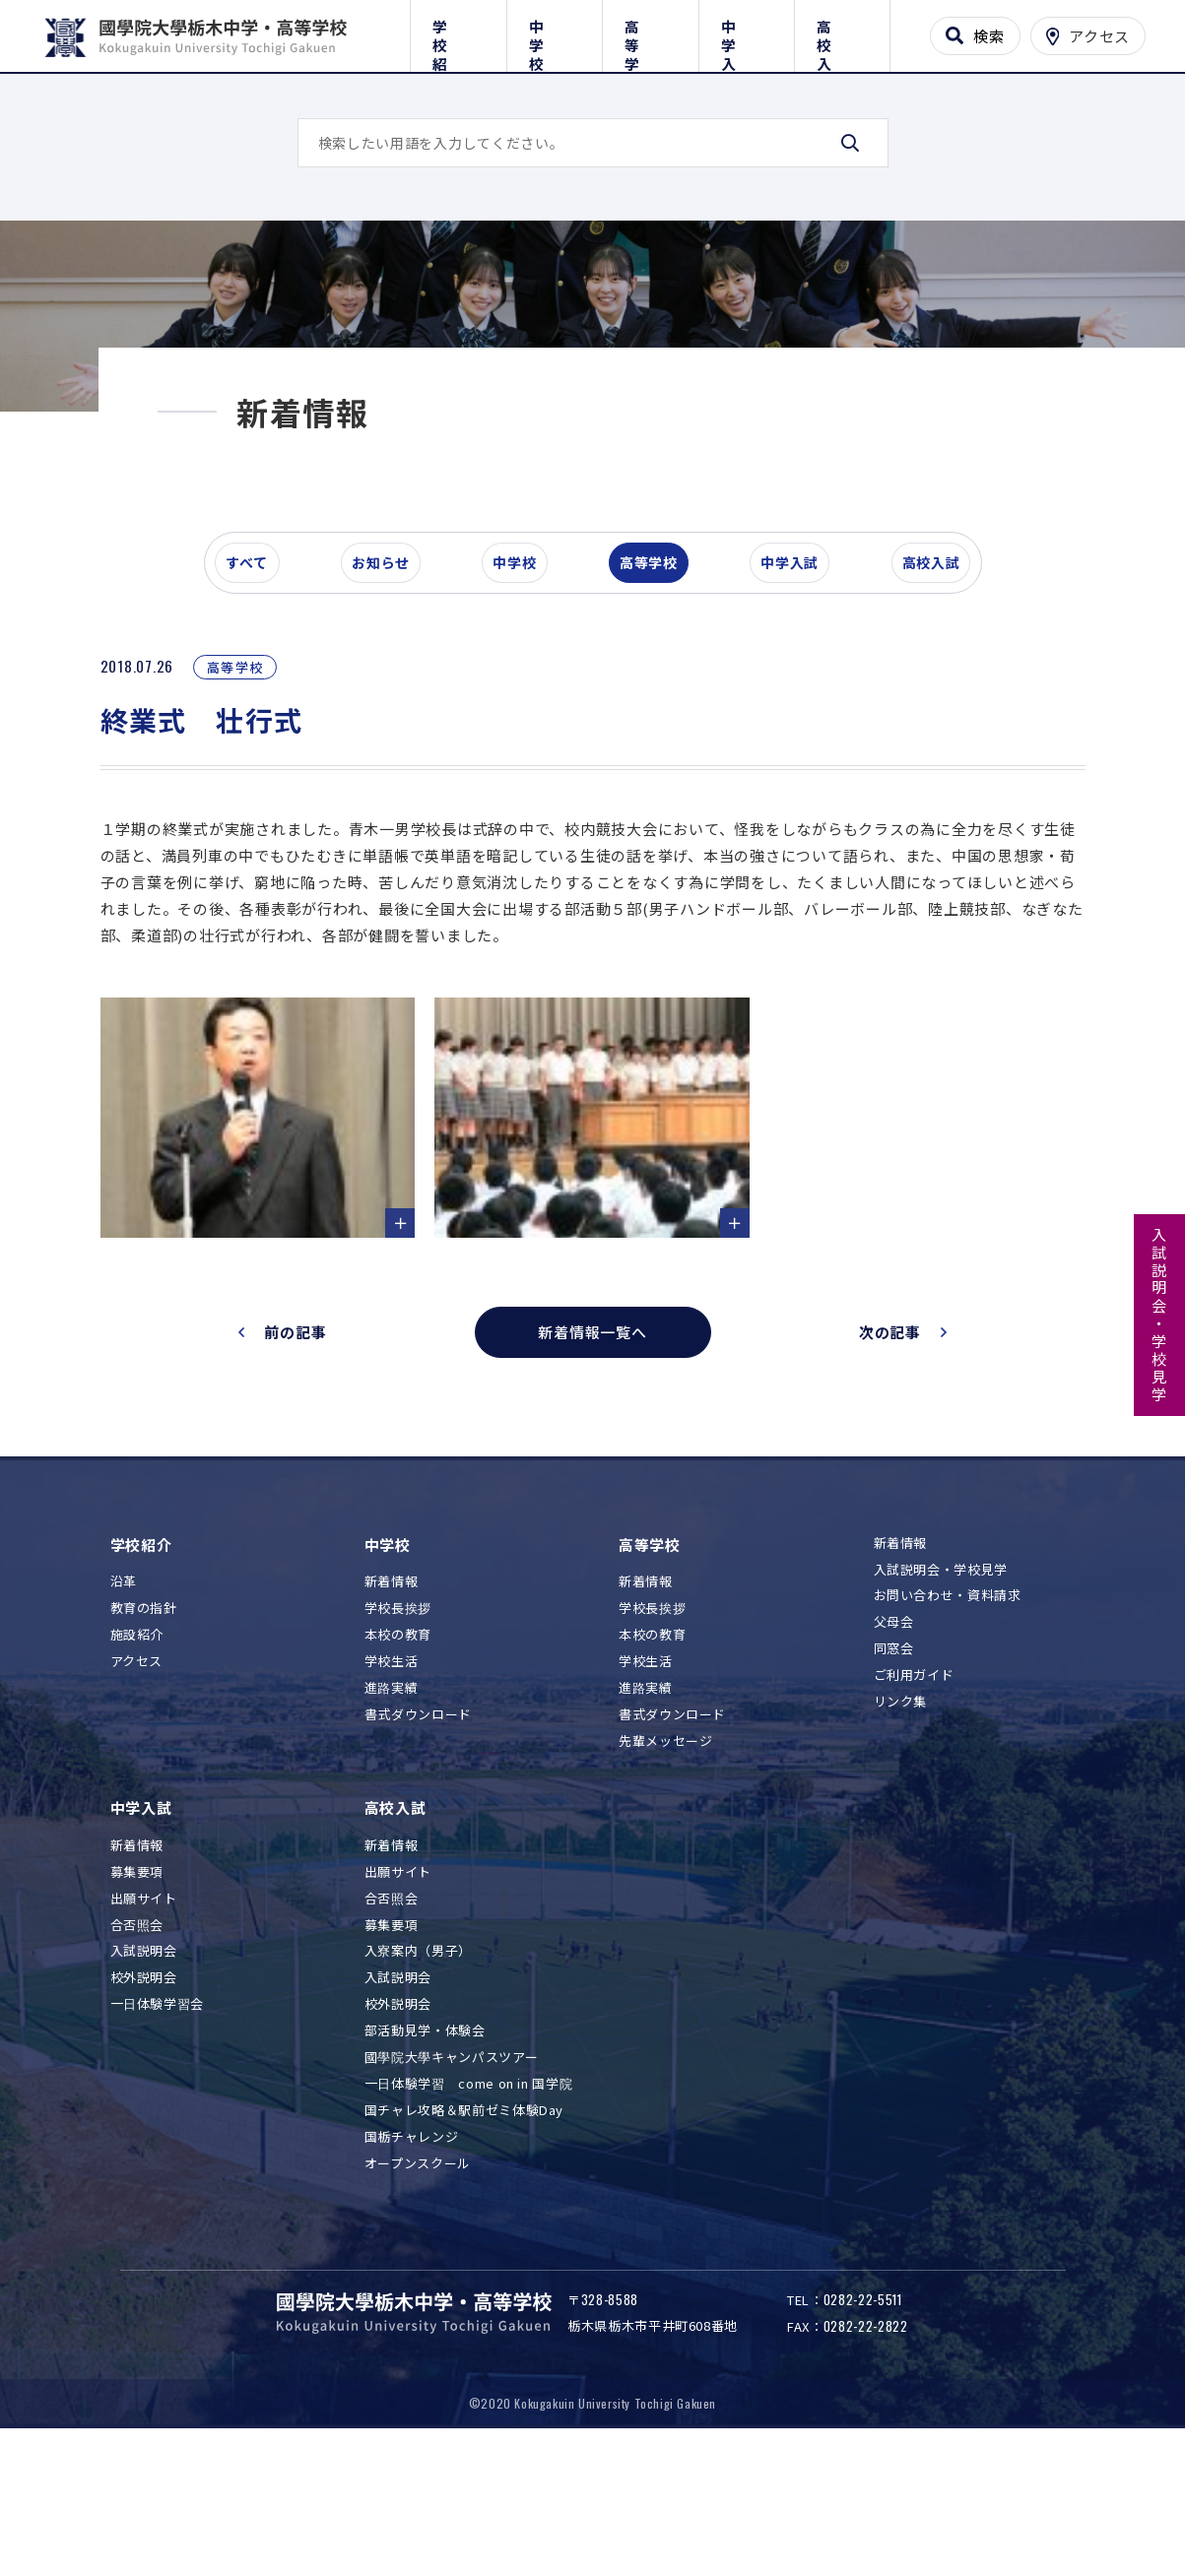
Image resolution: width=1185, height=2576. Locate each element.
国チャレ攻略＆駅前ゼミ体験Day (463, 2225)
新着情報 (391, 1697)
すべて (257, 683)
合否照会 (137, 2039)
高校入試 (843, 31)
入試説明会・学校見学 (1160, 1315)
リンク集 (901, 1816)
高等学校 (651, 31)
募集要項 (137, 1986)
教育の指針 (143, 1723)
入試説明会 (143, 2066)
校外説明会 (143, 2093)
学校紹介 (458, 31)
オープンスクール (417, 2278)
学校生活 (391, 1776)
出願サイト (143, 2013)
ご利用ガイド (914, 1790)
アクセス (137, 1776)
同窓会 (894, 1764)
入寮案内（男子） (418, 2066)
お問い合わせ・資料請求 (947, 1711)
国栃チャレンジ (411, 2251)
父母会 (894, 1737)
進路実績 (391, 1802)
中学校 (554, 31)
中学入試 (747, 31)
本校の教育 (397, 1749)
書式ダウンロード (418, 1829)
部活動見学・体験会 (425, 2146)
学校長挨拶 (397, 1723)
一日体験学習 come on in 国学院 (468, 2198)
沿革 (123, 1697)
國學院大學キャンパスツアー (451, 2171)
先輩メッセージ (666, 1855)
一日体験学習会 (157, 2119)
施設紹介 (137, 1749)
